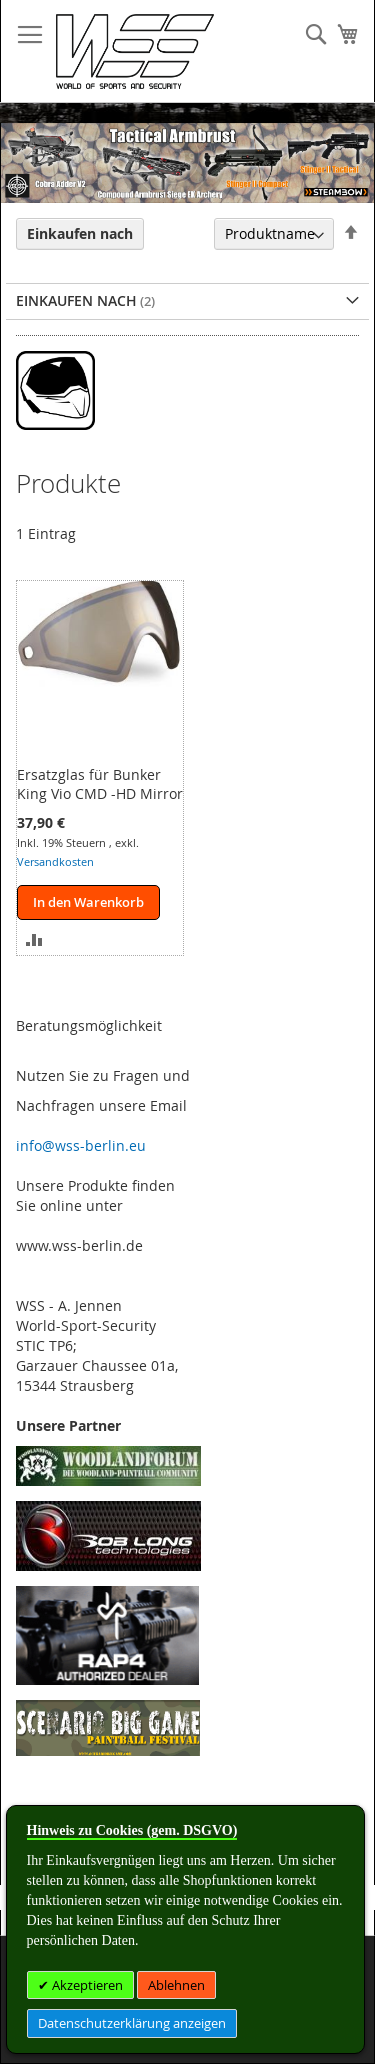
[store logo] (135, 51)
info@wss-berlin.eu (81, 1145)
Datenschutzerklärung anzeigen (132, 2023)
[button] (34, 937)
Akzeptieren (86, 1985)
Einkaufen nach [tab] (80, 233)
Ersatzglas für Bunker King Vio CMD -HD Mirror (100, 784)
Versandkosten (55, 861)
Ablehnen (176, 1985)
